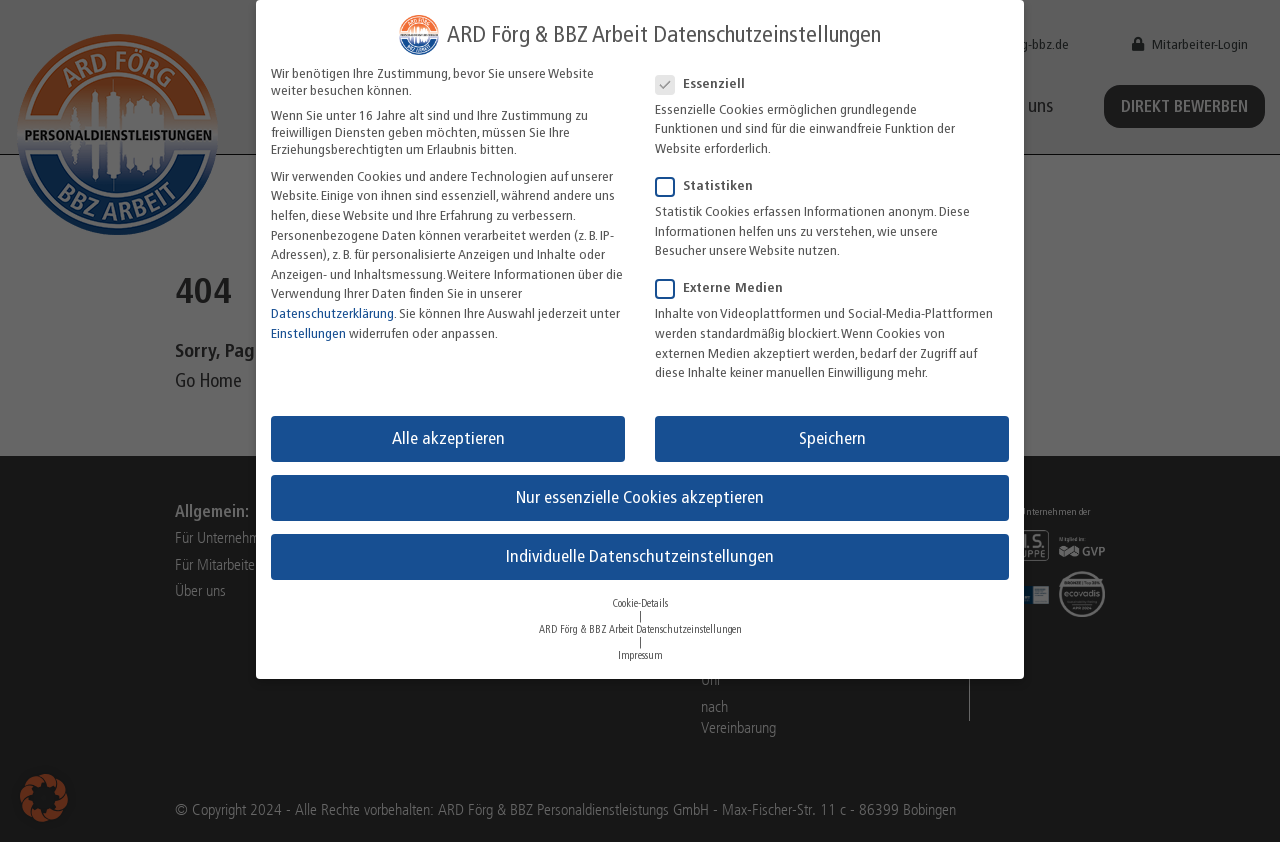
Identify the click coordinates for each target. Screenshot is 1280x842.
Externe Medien (725, 287)
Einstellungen (308, 333)
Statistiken (710, 185)
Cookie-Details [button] (640, 603)
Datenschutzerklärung (332, 313)
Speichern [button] (832, 438)
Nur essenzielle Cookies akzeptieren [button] (640, 497)
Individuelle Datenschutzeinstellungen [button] (640, 556)
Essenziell (706, 83)
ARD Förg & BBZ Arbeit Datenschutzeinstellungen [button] (640, 629)
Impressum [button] (640, 655)
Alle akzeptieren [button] (448, 438)
